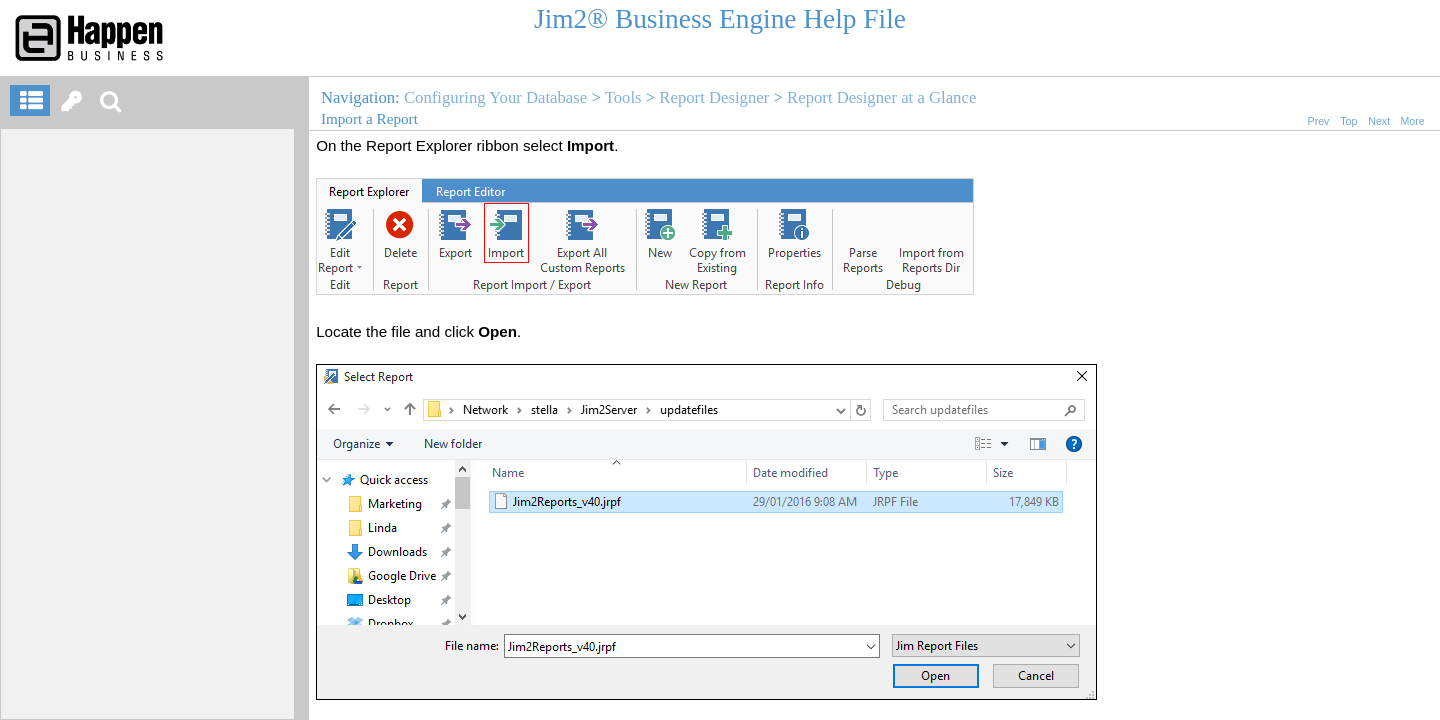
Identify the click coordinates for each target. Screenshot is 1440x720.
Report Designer (714, 97)
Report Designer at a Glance (881, 97)
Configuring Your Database (495, 97)
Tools (623, 97)
